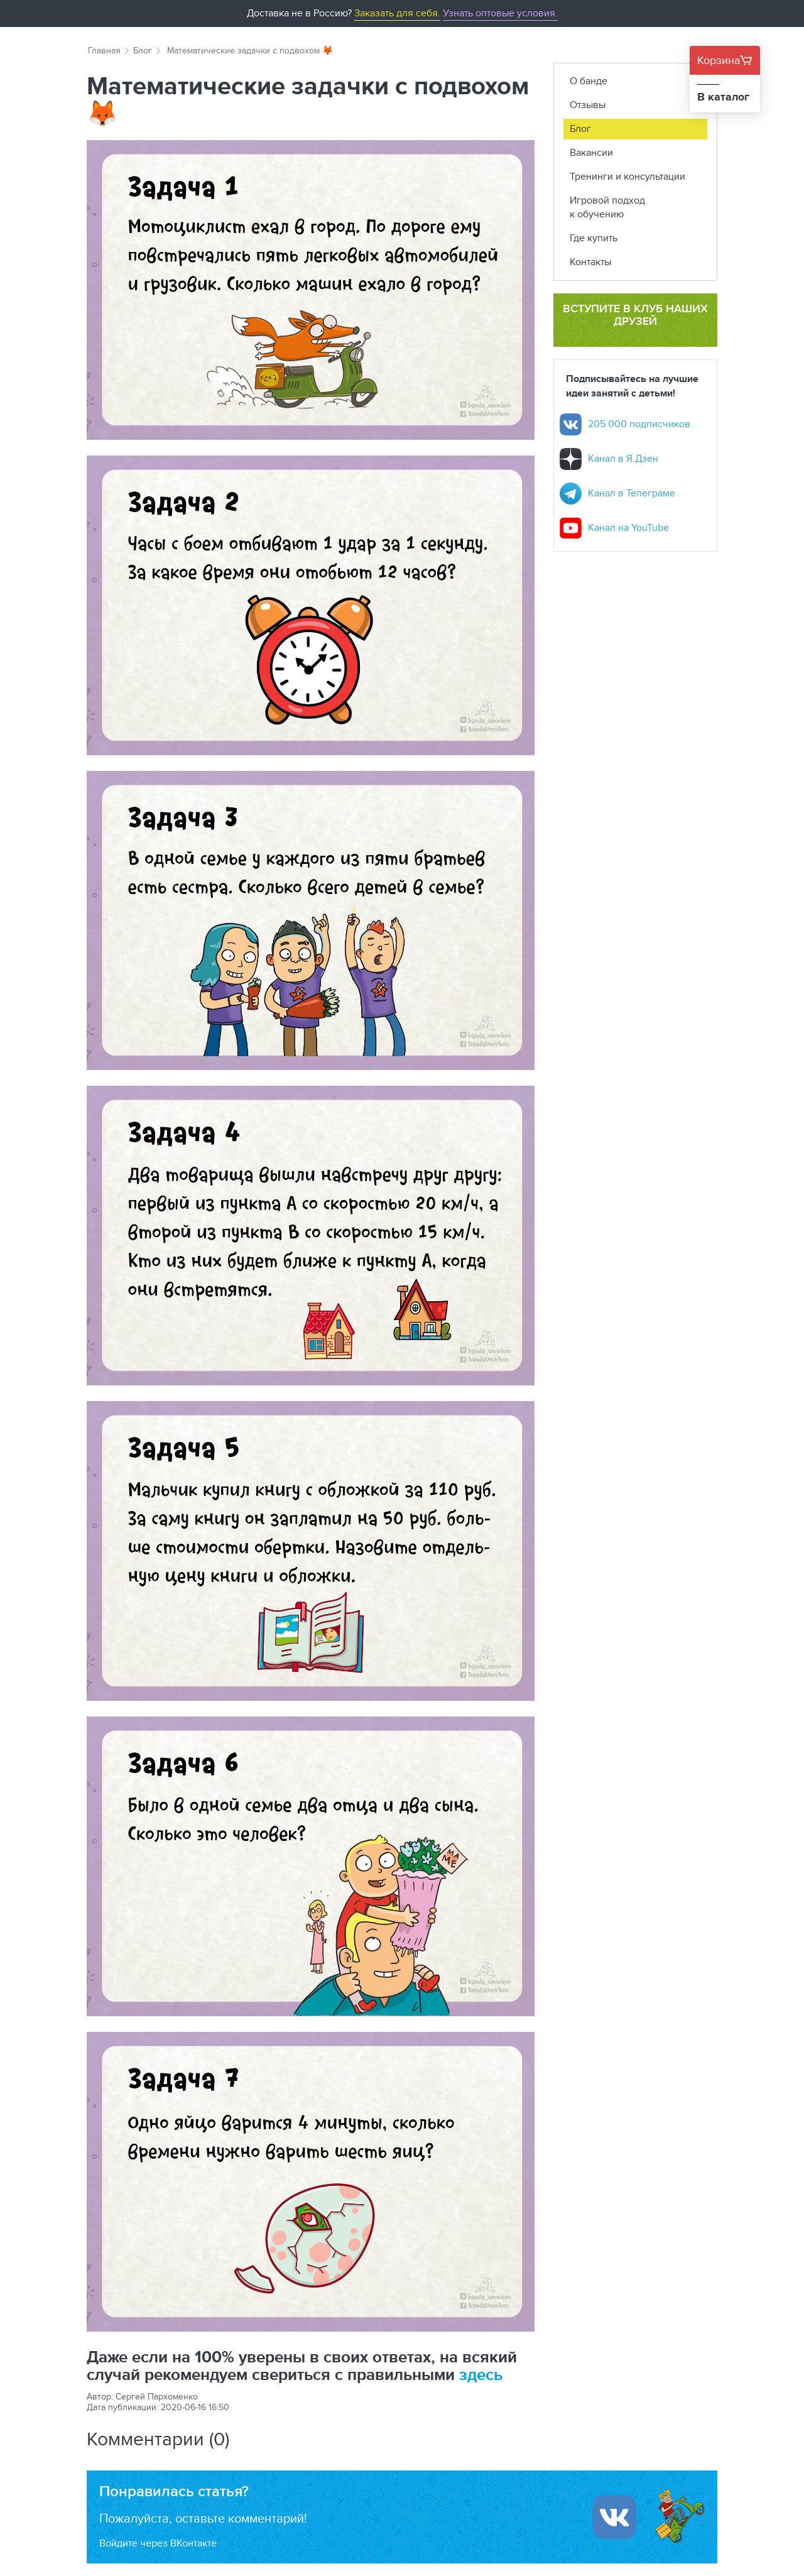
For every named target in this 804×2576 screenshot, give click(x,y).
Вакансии (591, 152)
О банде (588, 81)
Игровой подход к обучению (607, 207)
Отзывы (588, 104)
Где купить (593, 238)
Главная (104, 50)
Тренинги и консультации (627, 176)
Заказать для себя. (397, 13)
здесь (481, 2374)
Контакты (590, 261)
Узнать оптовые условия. (500, 13)
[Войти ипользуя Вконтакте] (614, 2517)
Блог (142, 50)
